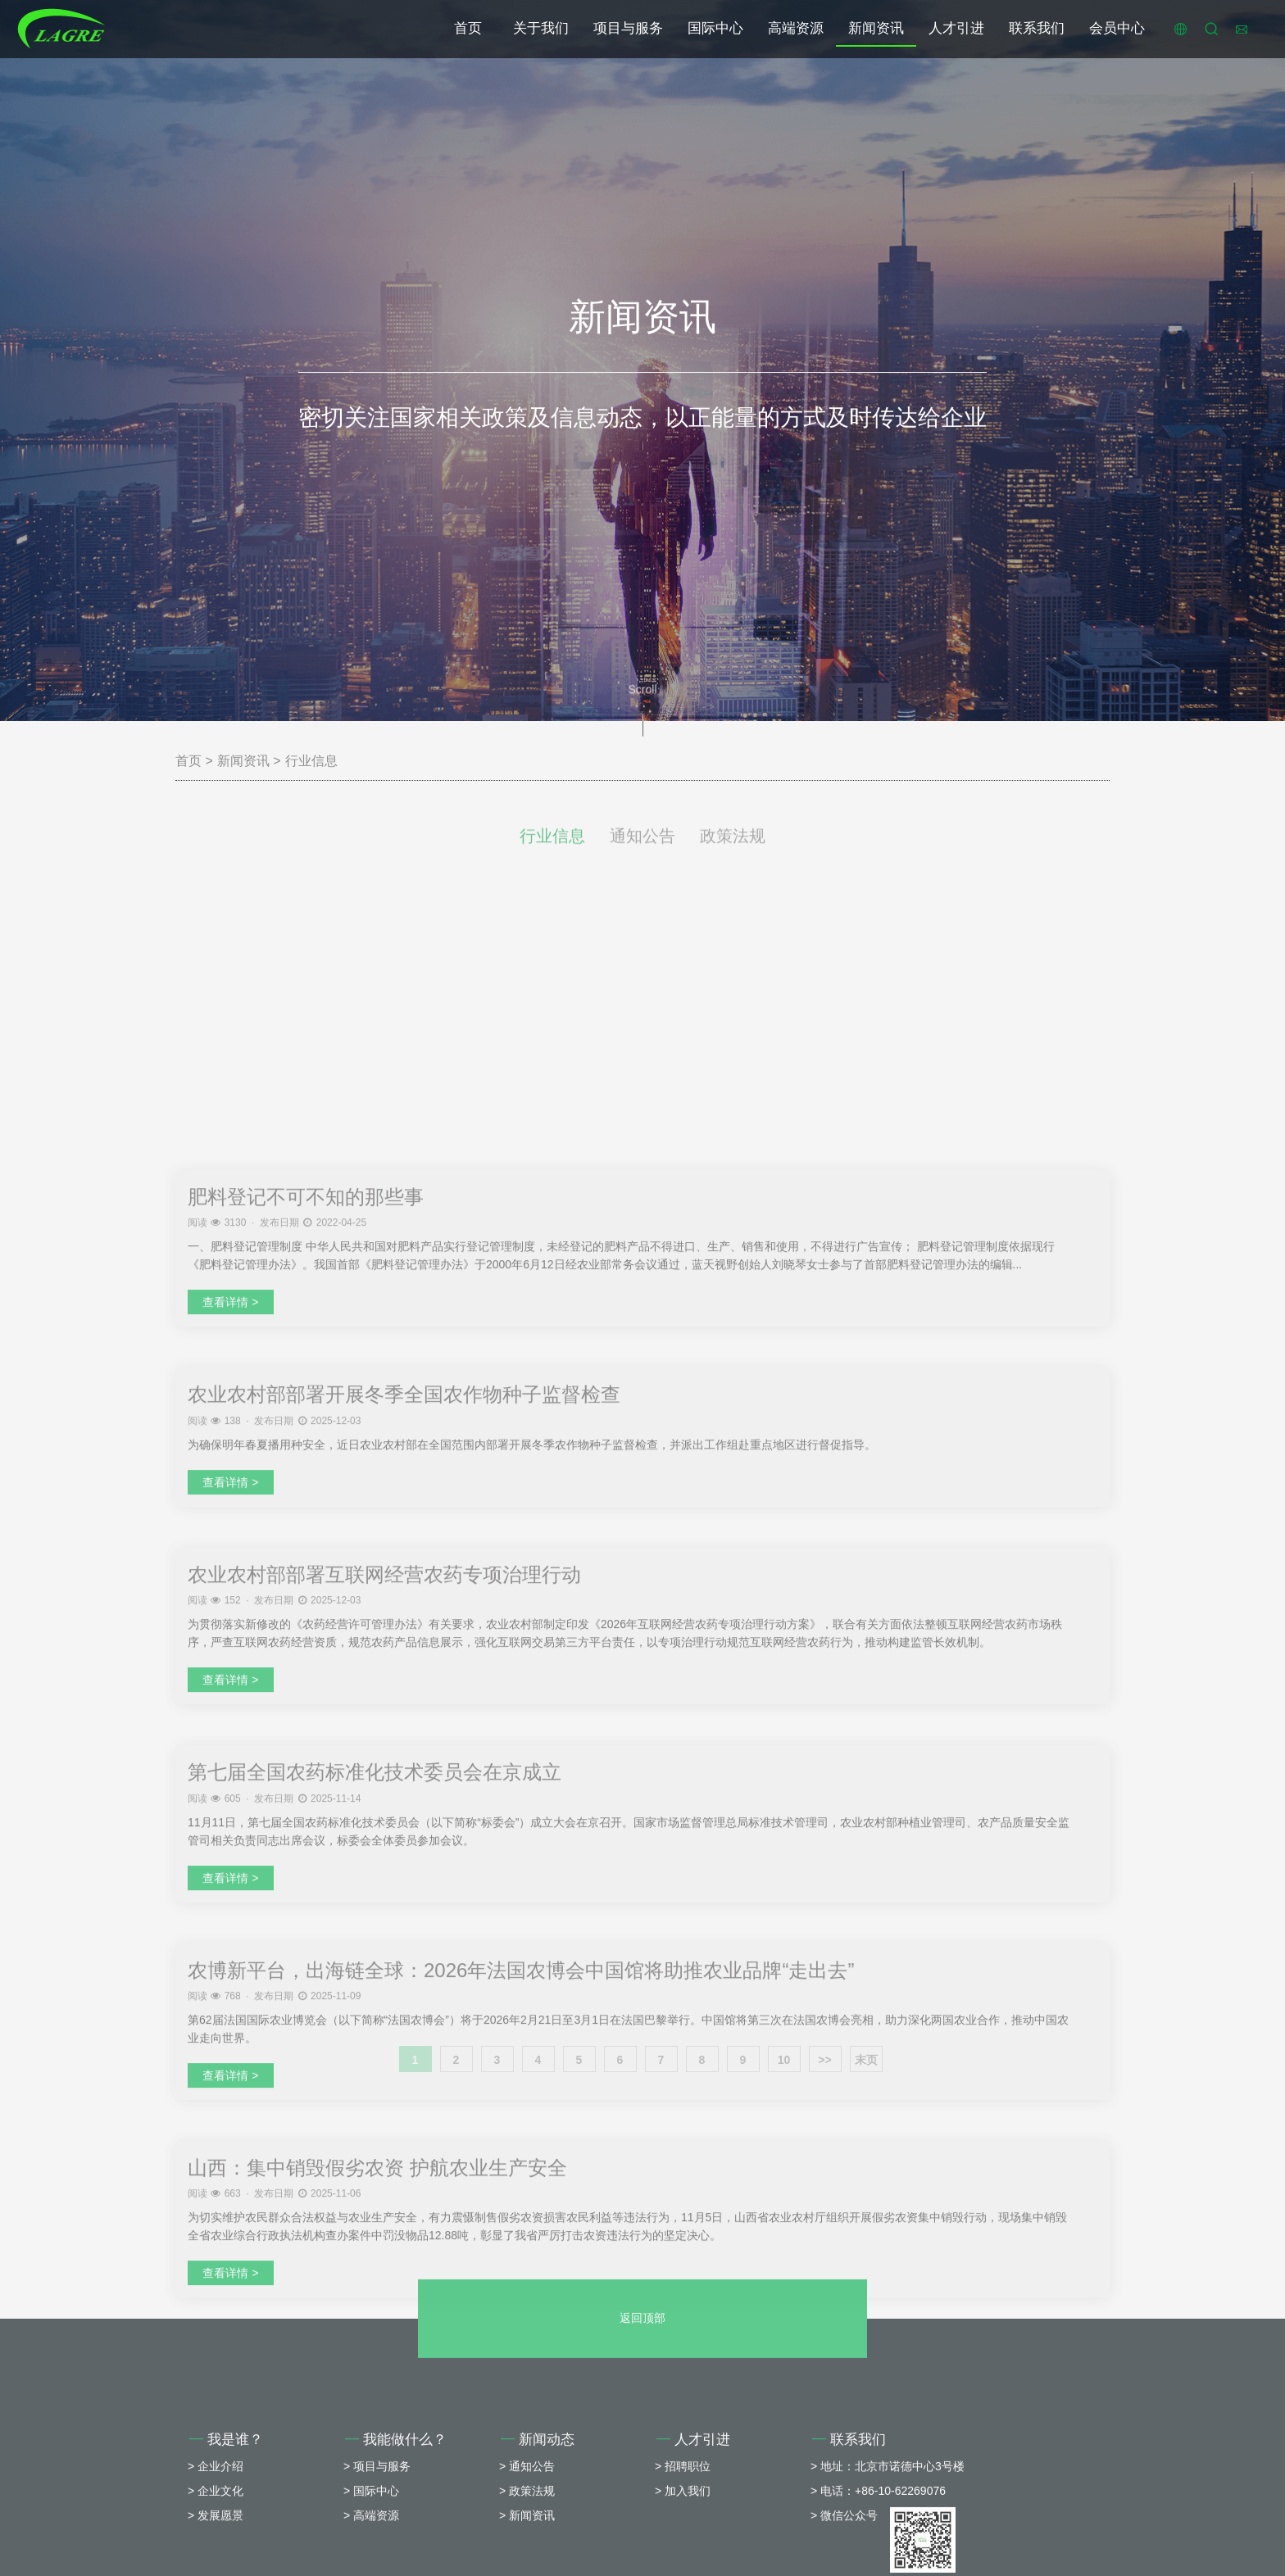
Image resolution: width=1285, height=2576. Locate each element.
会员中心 (1117, 28)
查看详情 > (230, 1684)
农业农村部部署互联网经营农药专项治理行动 (384, 1957)
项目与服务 (628, 28)
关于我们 (541, 28)
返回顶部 (642, 2435)
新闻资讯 (876, 28)
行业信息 (311, 761)
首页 (468, 28)
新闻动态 (537, 2557)
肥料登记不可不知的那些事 (306, 1579)
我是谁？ (226, 2557)
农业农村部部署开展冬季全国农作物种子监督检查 (404, 1777)
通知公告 (642, 851)
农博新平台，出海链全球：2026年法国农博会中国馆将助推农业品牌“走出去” (521, 2353)
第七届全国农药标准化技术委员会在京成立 (374, 2154)
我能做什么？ (396, 2557)
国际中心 (715, 28)
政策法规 (732, 851)
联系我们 (1037, 28)
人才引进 (956, 28)
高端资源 (796, 28)
